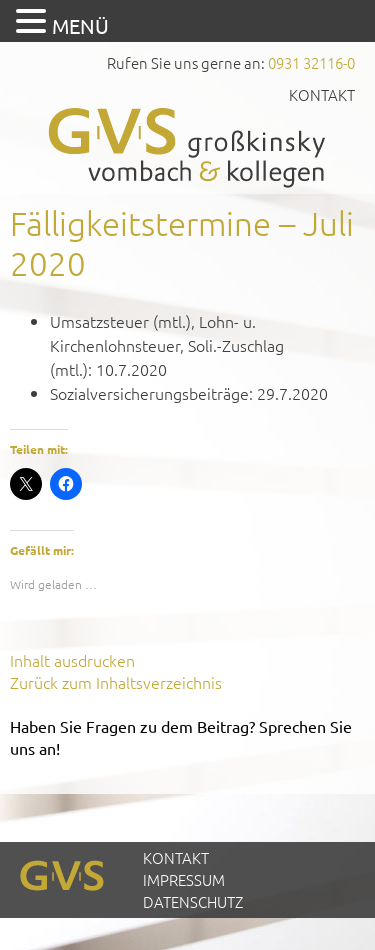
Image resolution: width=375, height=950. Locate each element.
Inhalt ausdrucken (72, 660)
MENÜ (80, 25)
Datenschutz (193, 901)
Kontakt (322, 94)
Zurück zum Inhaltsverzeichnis (116, 682)
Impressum (184, 879)
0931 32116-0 (311, 62)
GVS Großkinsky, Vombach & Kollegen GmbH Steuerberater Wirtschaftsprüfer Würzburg (188, 147)
